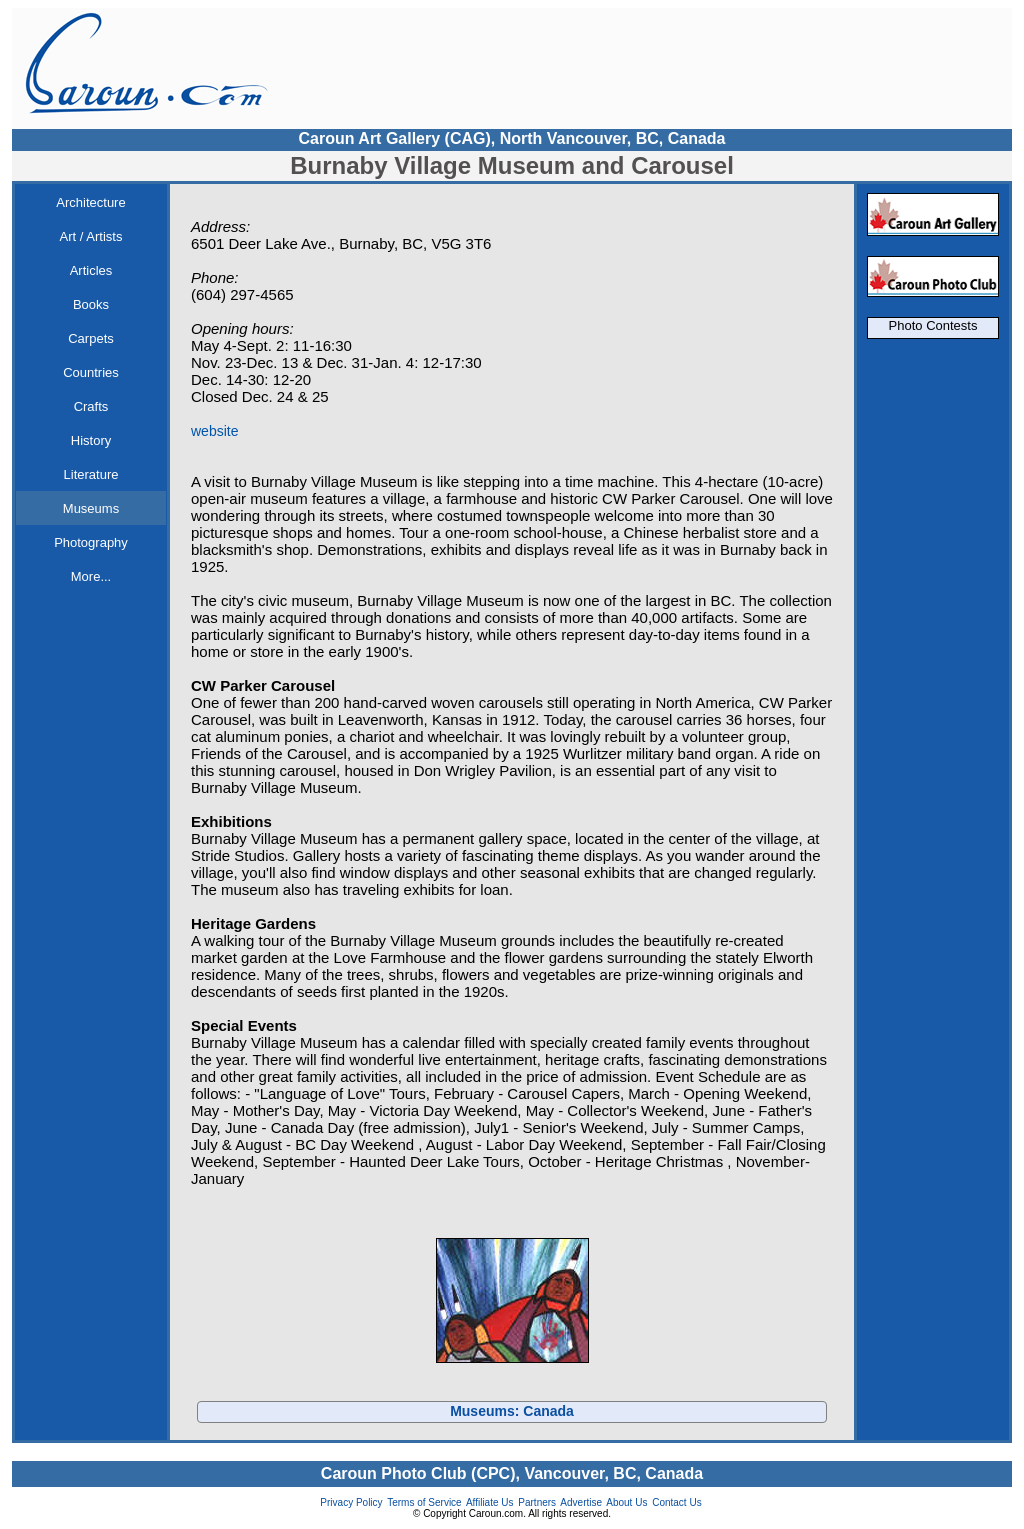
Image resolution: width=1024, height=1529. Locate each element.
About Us (626, 1502)
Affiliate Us (490, 1502)
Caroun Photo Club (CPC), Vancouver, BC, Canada (512, 1473)
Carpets (91, 338)
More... (91, 576)
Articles (91, 270)
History (91, 440)
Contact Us (676, 1502)
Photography (91, 542)
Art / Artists (91, 236)
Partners (537, 1502)
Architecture (90, 202)
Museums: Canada (512, 1411)
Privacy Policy (351, 1502)
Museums (91, 508)
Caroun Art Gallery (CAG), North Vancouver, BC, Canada (511, 138)
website (214, 431)
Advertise (581, 1502)
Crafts (91, 406)
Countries (91, 372)
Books (91, 304)
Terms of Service (424, 1502)
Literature (91, 474)
